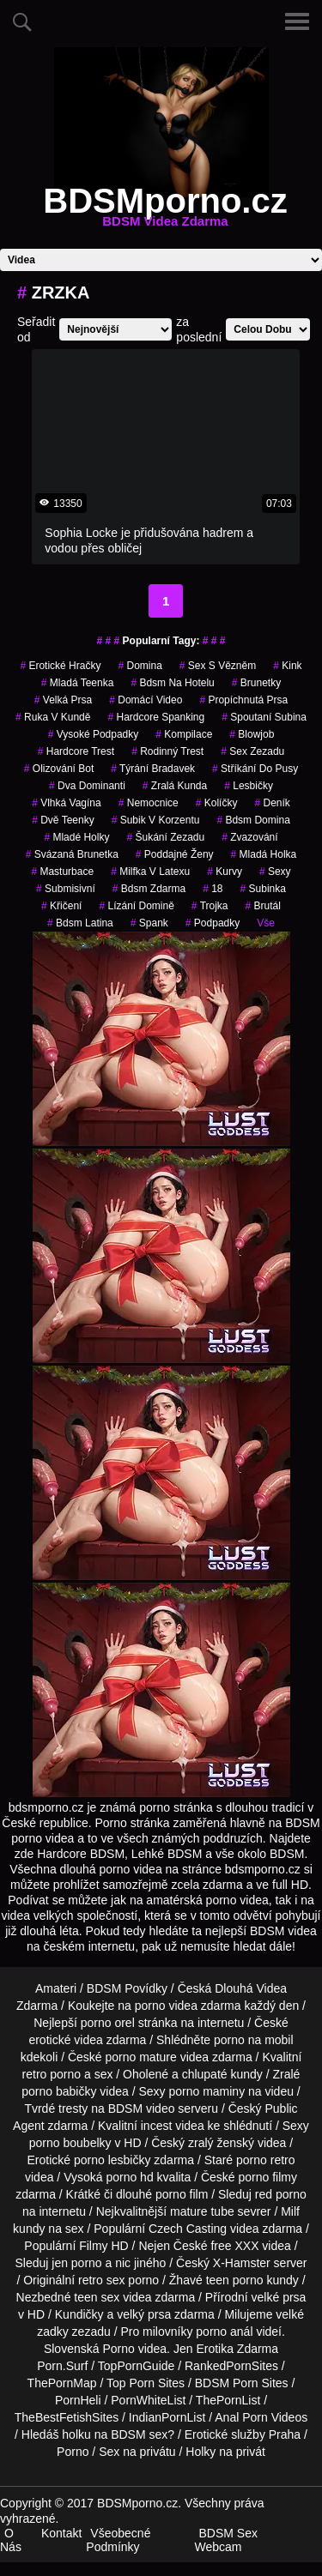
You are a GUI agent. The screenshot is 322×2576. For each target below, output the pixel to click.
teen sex (96, 2297)
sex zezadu (252, 751)
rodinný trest (167, 751)
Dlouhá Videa (251, 1988)
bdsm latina (80, 923)
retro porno (51, 2074)
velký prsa (144, 2314)
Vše (266, 923)
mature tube (202, 2211)
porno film (181, 2194)
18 (212, 889)
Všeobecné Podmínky (118, 2540)
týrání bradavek (153, 769)
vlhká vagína (66, 803)
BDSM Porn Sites (242, 2383)
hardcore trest (76, 751)
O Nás (10, 2540)
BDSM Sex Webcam (226, 2540)
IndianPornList (167, 2417)
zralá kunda (175, 786)
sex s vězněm (217, 666)
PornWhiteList (148, 2400)
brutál (263, 906)
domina (139, 666)
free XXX (234, 2246)
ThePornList (228, 2400)
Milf (290, 2211)
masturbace (62, 872)
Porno (118, 2349)
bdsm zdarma (148, 889)
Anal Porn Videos (261, 2417)
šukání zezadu (165, 837)
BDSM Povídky (127, 1988)
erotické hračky (60, 666)
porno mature (141, 2057)
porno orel (108, 2023)
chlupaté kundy (222, 2074)
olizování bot (59, 769)
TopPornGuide (136, 2366)
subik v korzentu (156, 820)
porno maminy (206, 2091)
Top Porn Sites (145, 2383)
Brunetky (256, 683)
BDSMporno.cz (165, 211)
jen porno (76, 2263)
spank (149, 923)
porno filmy (268, 2177)
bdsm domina (252, 820)
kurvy (224, 872)
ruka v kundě (52, 717)
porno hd (129, 2177)
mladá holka (264, 854)
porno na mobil (254, 2040)
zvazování (249, 837)
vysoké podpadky (93, 734)
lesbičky (248, 786)
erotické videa (65, 2040)
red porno (281, 2194)
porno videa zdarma (188, 2005)
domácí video (145, 700)
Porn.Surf (62, 2366)
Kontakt (61, 2533)
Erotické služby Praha (243, 2434)
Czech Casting (188, 2228)
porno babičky (58, 2091)
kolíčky (217, 803)
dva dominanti (87, 786)
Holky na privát (225, 2451)
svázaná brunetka (72, 854)
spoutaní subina (264, 717)
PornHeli (78, 2400)
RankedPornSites (231, 2366)
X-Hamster (241, 2263)
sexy (275, 872)
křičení (61, 906)
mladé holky (76, 837)
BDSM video (141, 2108)
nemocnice (148, 803)
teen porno (235, 2280)
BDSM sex (139, 2434)
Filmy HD (104, 2246)
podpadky (212, 923)
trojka (209, 906)
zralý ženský (221, 2143)
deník (271, 803)
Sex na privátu (137, 2451)
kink (287, 666)
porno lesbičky (112, 2160)
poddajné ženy (175, 854)
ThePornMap (62, 2383)
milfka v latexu (150, 872)
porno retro (265, 2160)
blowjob (251, 734)
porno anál (224, 2331)
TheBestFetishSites (66, 2417)
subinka (263, 889)
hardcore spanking (155, 717)
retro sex (101, 2280)
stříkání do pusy (255, 769)
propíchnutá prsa (243, 700)
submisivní (65, 889)
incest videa (172, 2126)
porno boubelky (70, 2143)
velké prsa (279, 2297)
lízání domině (136, 906)
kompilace (183, 734)
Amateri (55, 1988)
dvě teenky (63, 820)
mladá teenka (77, 683)
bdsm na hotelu (172, 683)
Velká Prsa (63, 700)
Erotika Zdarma (237, 2349)
